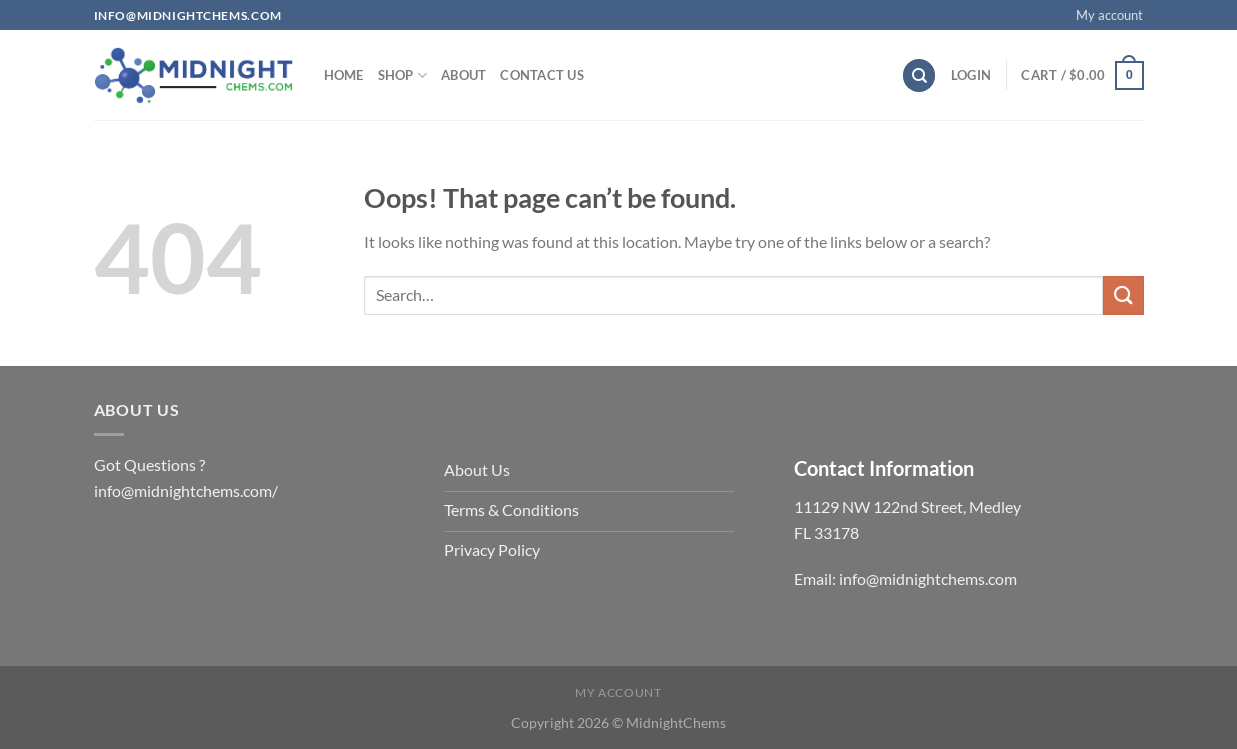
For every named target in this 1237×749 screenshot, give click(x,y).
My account (1109, 15)
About (463, 75)
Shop (402, 75)
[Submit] (1123, 295)
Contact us (542, 75)
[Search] (919, 75)
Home (344, 75)
